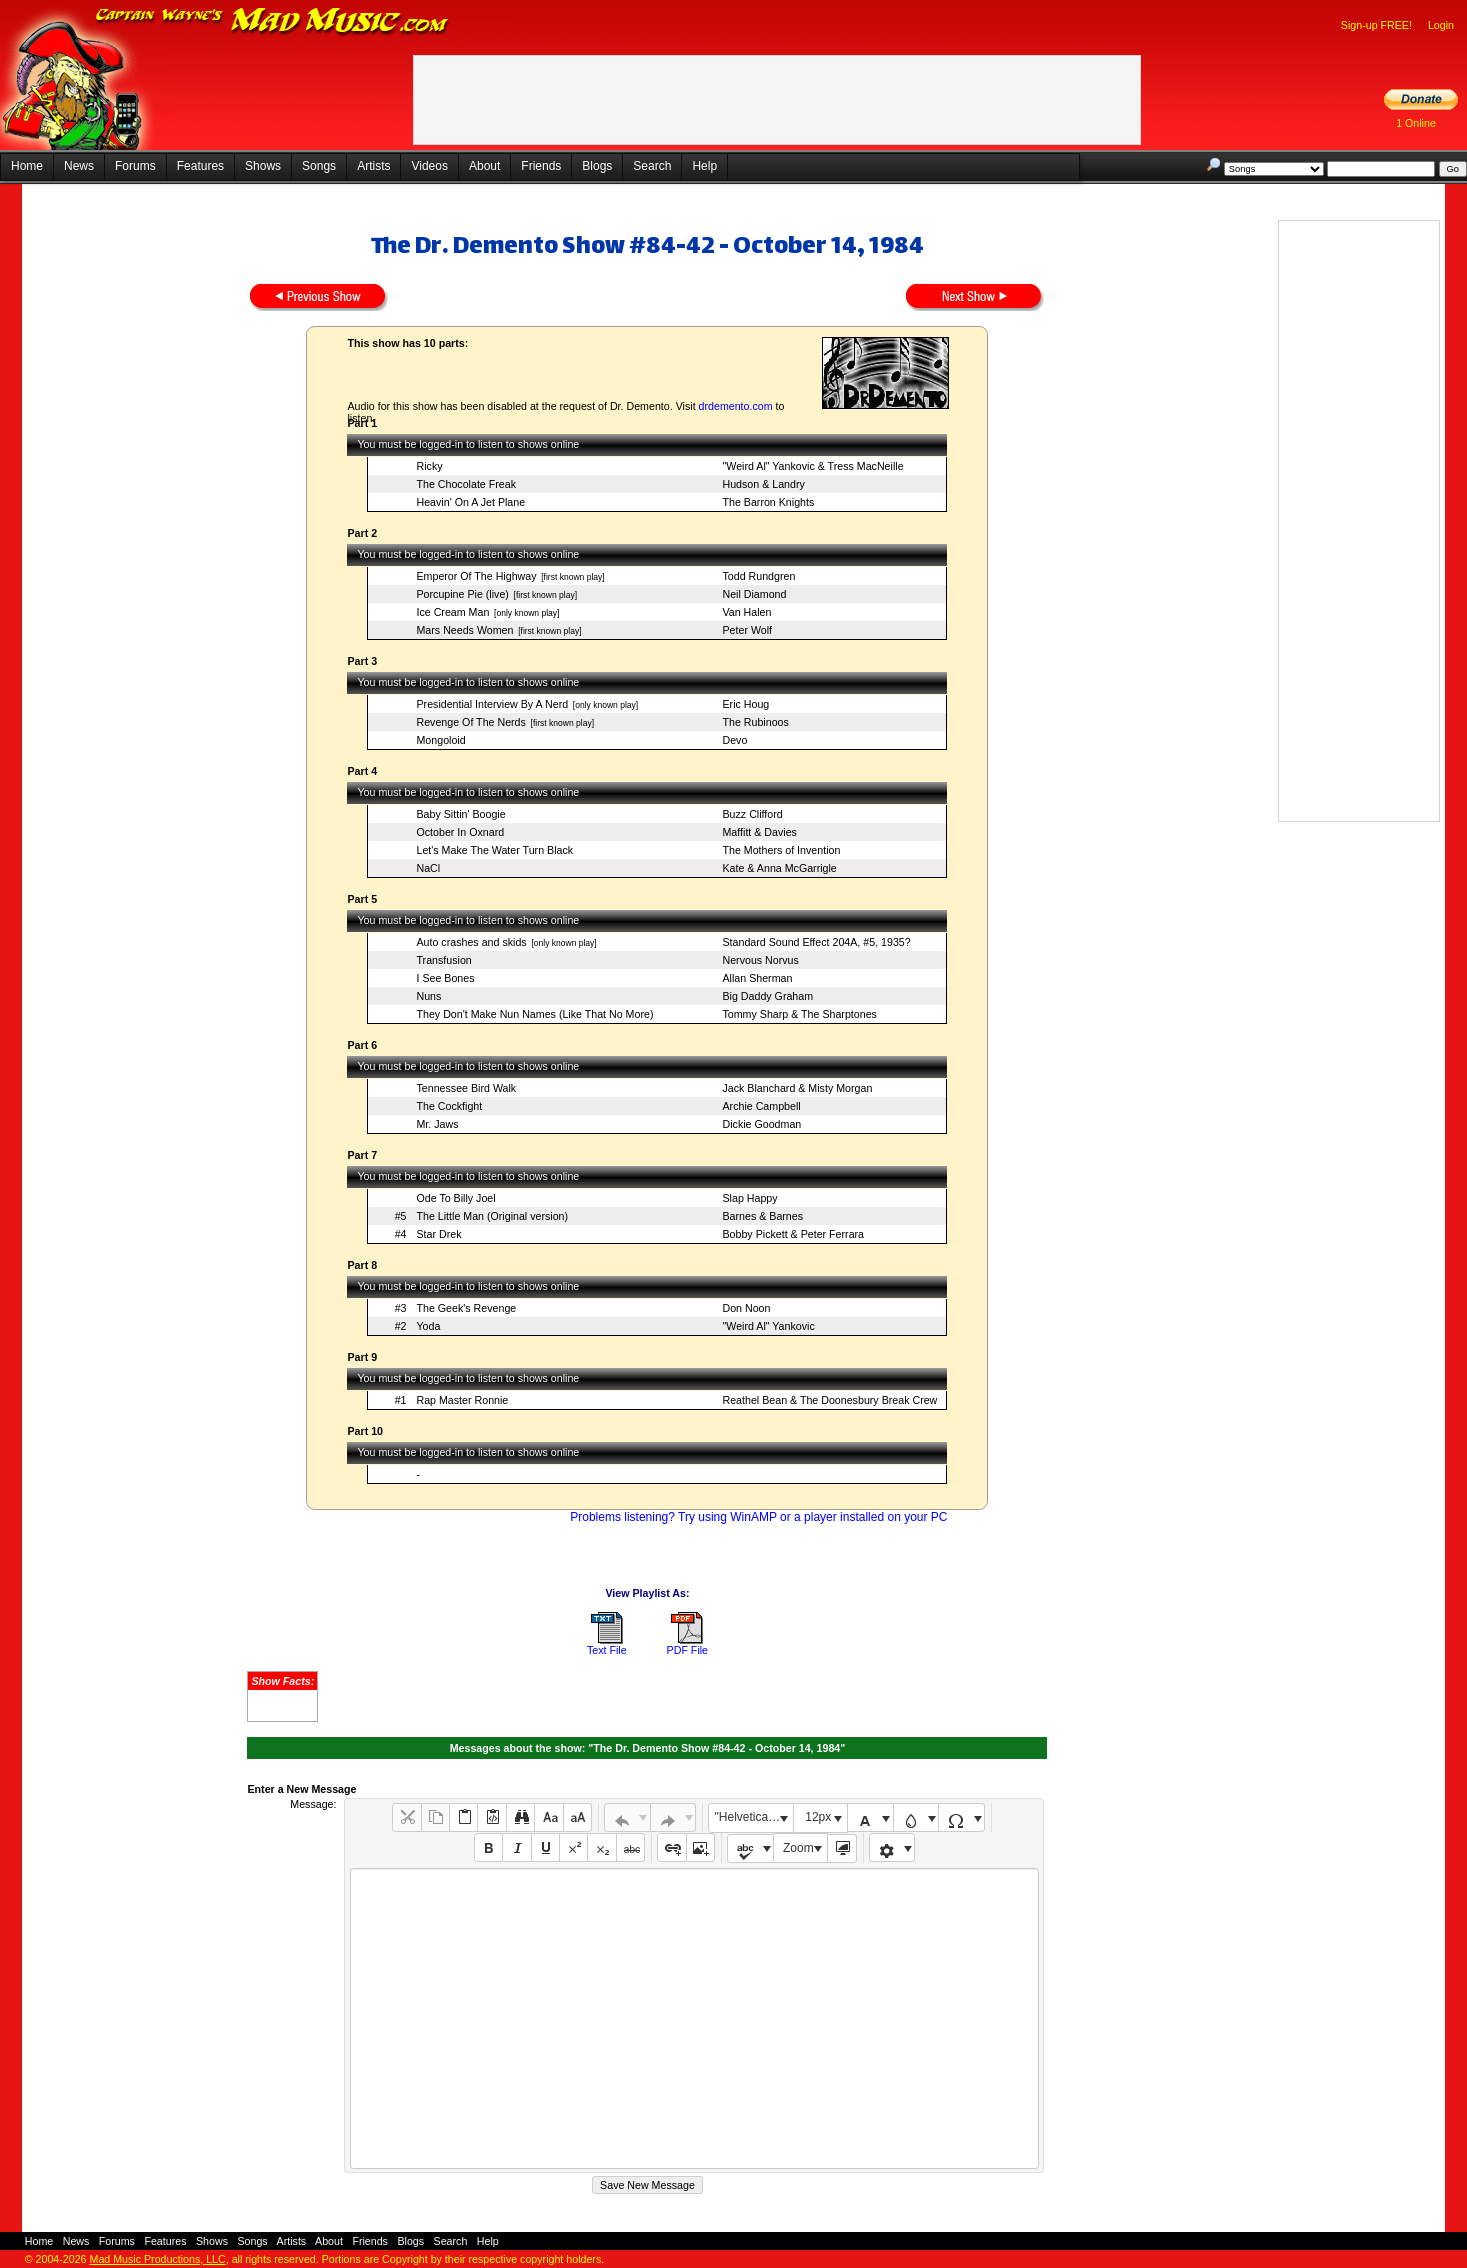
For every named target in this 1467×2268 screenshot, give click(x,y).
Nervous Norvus (760, 960)
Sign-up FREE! (1376, 25)
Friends (541, 166)
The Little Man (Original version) (492, 1216)
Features (200, 166)
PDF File (687, 1650)
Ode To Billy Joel (455, 1198)
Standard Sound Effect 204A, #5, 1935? (816, 942)
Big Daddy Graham (767, 996)
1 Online (1416, 123)
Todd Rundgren (758, 576)
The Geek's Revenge (466, 1308)
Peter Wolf (747, 630)
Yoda (428, 1326)
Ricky (429, 466)
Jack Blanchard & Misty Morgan (797, 1088)
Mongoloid (440, 740)
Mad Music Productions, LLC (158, 2259)
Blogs (597, 166)
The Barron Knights (768, 502)
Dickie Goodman (761, 1124)
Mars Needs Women (464, 630)
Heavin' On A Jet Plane (470, 502)
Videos (429, 166)
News (79, 166)
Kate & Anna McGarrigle (779, 868)
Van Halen (746, 612)
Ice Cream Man (452, 612)
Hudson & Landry (763, 484)
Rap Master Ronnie (462, 1400)
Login (1441, 25)
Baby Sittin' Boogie (460, 814)
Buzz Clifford (752, 814)
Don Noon (746, 1308)
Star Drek (438, 1234)
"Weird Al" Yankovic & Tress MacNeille (812, 466)
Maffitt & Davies (759, 832)
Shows (263, 166)
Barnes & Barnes (762, 1216)
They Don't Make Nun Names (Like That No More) (534, 1014)
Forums (135, 166)
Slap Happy (749, 1198)
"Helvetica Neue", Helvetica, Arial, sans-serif (754, 1817)
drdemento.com (736, 406)
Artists (373, 166)
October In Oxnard (460, 832)
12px (818, 1817)
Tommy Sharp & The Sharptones (799, 1014)
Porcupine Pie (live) (462, 594)
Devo (734, 740)
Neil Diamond (754, 594)
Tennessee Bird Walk (466, 1088)
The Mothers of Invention (781, 850)
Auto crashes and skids (471, 942)
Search (652, 166)
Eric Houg (745, 704)
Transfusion (443, 960)
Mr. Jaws (437, 1124)
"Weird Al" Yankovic (768, 1326)
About (484, 166)
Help (704, 166)
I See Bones (445, 978)
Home (27, 166)
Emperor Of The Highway (476, 576)
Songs (319, 166)
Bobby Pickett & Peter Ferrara (793, 1234)
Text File (607, 1650)
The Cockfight (449, 1106)
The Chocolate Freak (466, 484)
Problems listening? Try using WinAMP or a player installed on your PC (758, 1517)
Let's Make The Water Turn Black (494, 850)
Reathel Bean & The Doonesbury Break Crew (829, 1400)
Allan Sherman (757, 978)
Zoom (798, 1848)
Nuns (428, 996)
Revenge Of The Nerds (470, 722)
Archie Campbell (761, 1106)
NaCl (428, 868)
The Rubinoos (755, 722)
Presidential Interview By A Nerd (492, 704)
